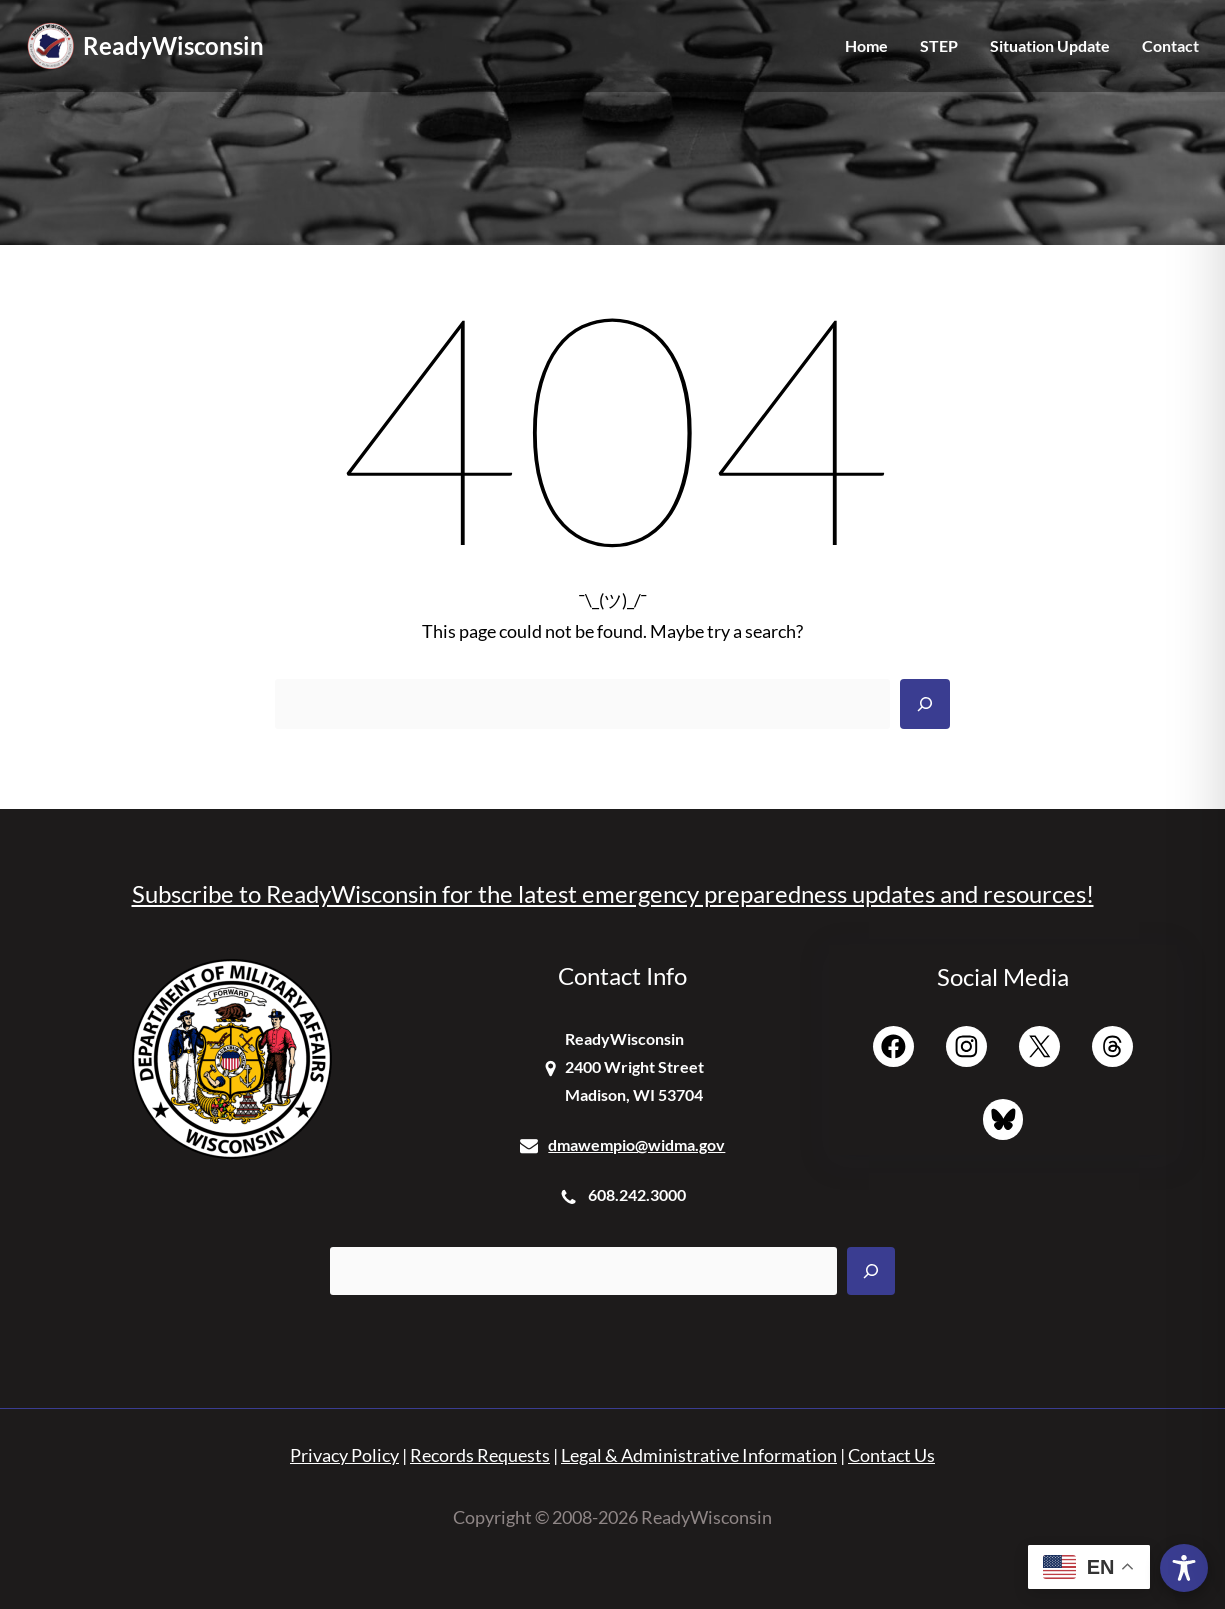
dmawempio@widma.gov (636, 1144)
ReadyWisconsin (173, 45)
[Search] (925, 704)
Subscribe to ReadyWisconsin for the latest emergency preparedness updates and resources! (613, 893)
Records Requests (480, 1455)
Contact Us (891, 1455)
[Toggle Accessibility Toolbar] (1184, 1568)
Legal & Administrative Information (699, 1455)
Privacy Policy (344, 1455)
